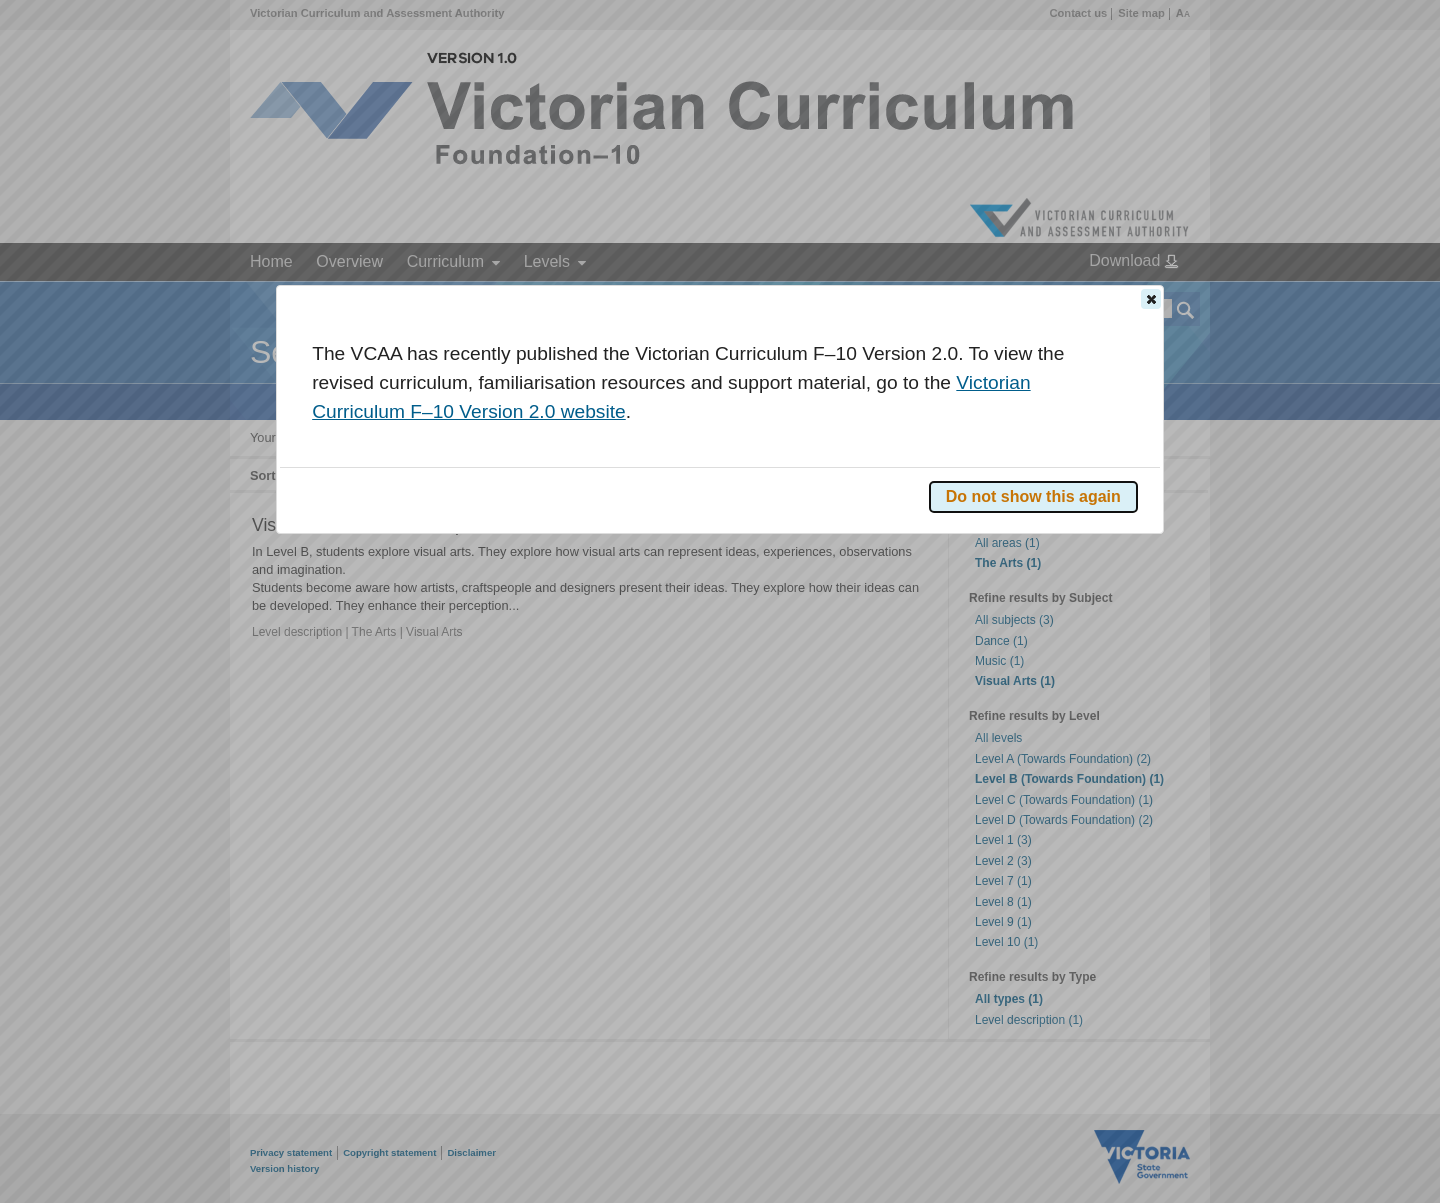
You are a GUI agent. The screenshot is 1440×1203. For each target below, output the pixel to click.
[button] (1151, 299)
